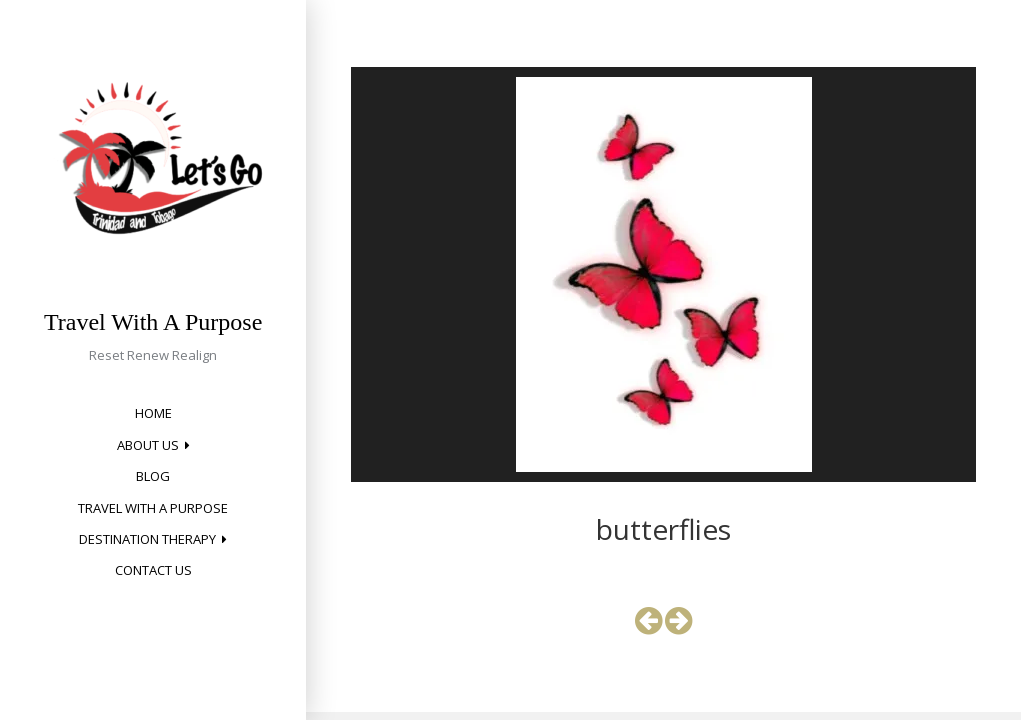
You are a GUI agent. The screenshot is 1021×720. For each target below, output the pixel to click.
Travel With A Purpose (153, 322)
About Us (148, 445)
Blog (153, 476)
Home (153, 413)
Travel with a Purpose (153, 508)
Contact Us (153, 570)
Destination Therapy (147, 539)
